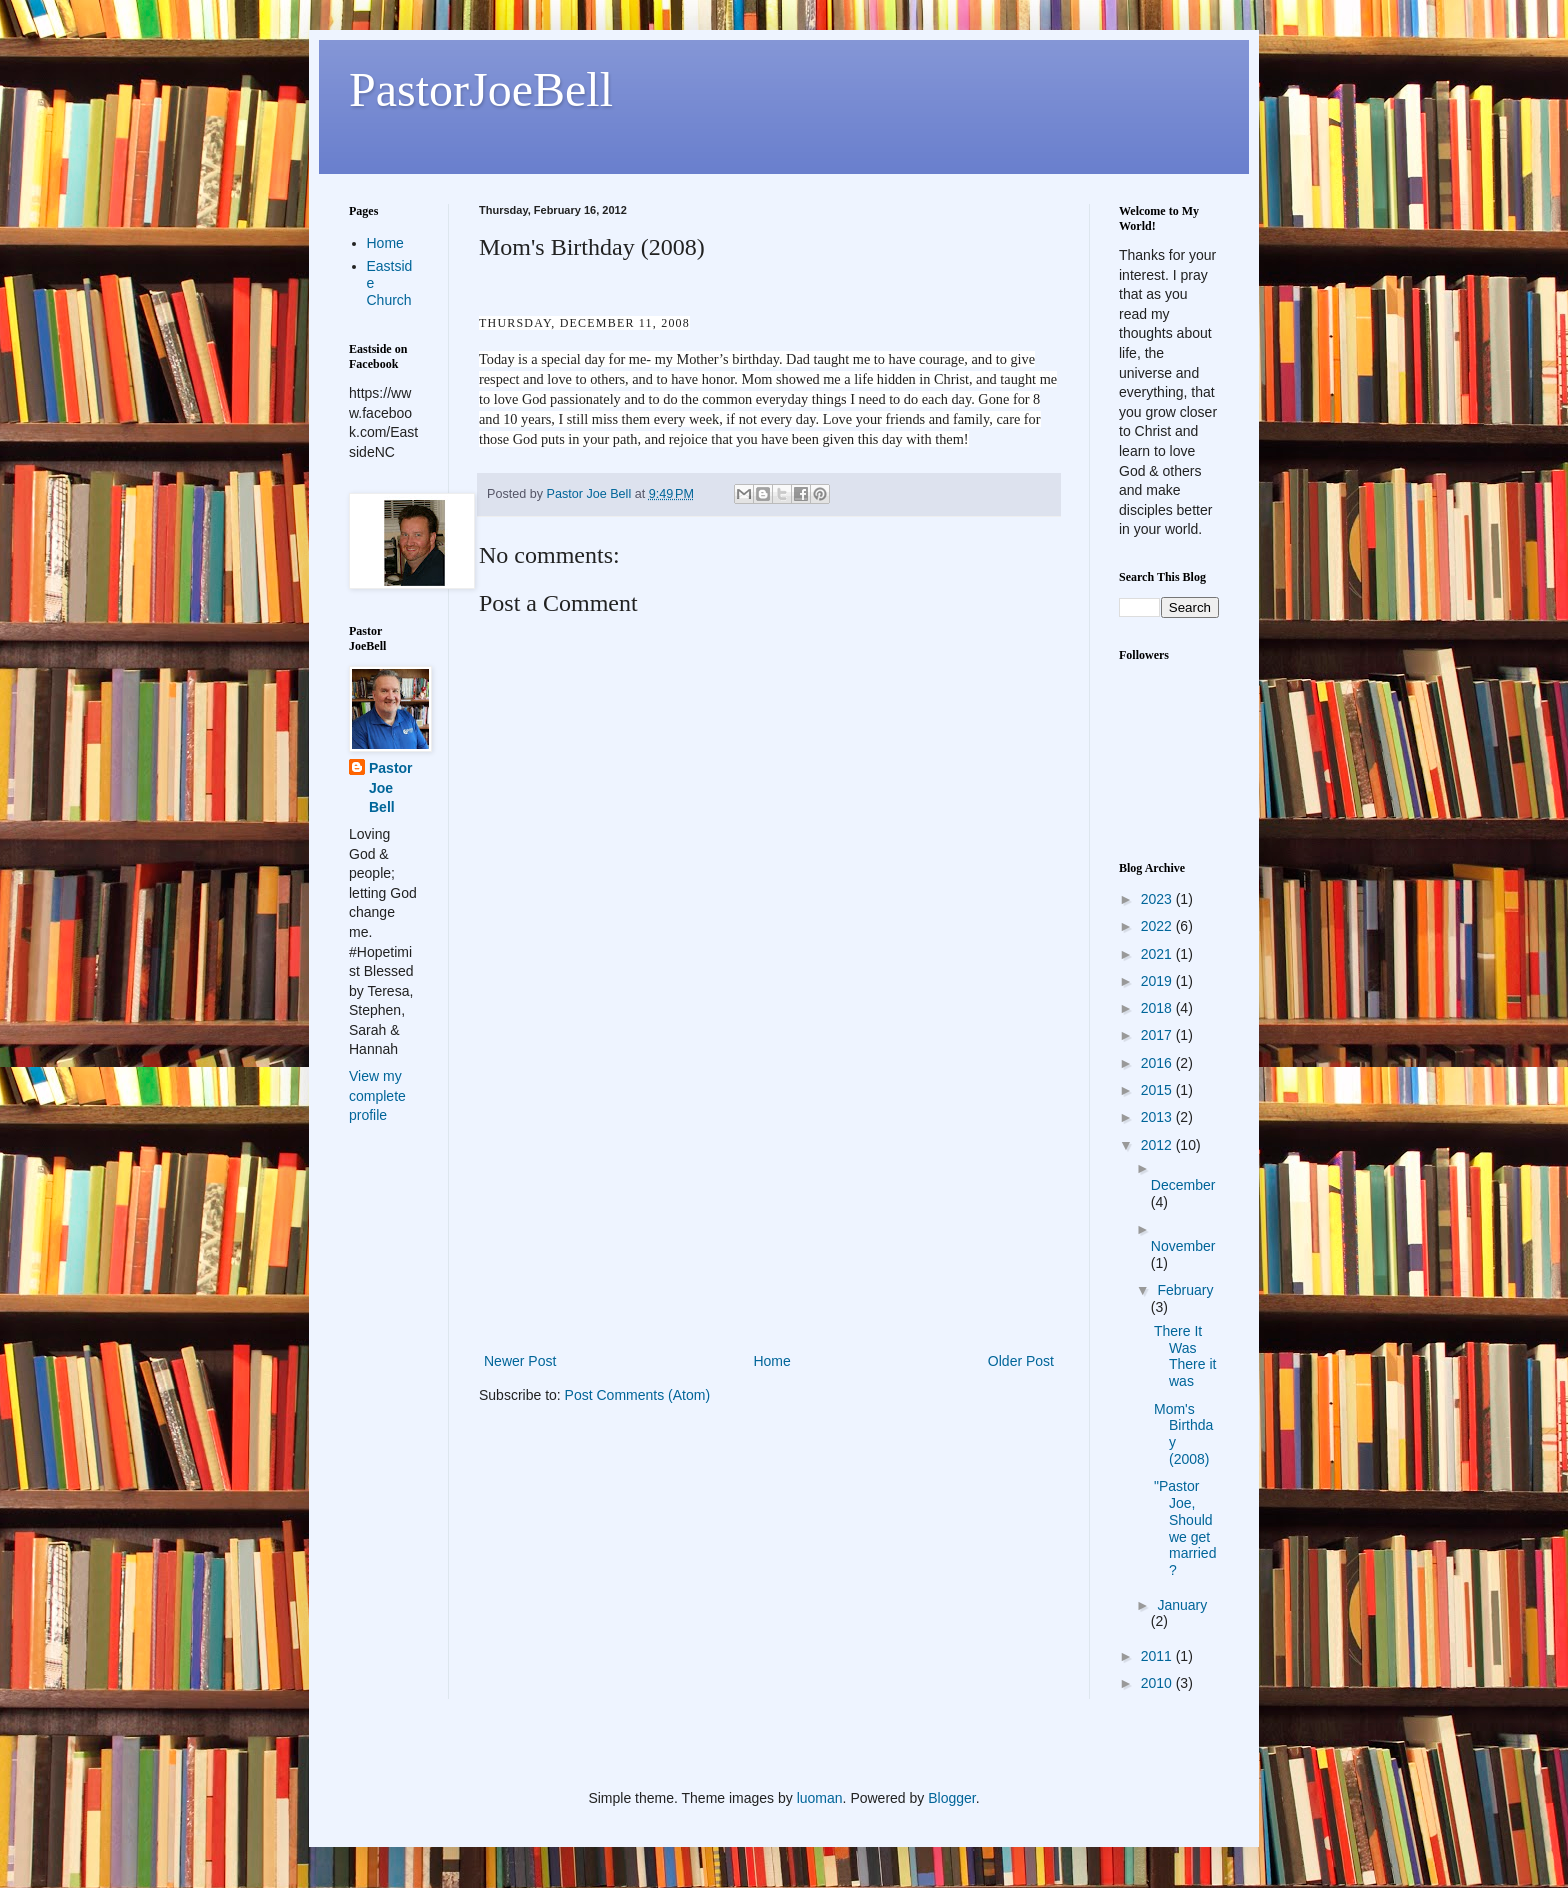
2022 (1158, 926)
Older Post (1021, 1361)
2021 (1158, 954)
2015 (1158, 1090)
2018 (1158, 1008)
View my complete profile (377, 1095)
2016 (1158, 1063)
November (1183, 1246)
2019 (1158, 981)
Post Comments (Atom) (637, 1395)
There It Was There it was (1185, 1356)
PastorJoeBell (481, 89)
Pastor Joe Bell (391, 787)
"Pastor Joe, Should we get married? (1185, 1528)
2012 (1158, 1145)
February (1185, 1290)
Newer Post (520, 1361)
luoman (820, 1798)
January (1182, 1605)
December (1183, 1185)
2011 (1158, 1656)
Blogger (951, 1798)
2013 (1158, 1117)
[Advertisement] (769, 1199)
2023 (1158, 899)
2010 (1158, 1683)
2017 (1158, 1035)
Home (771, 1361)
